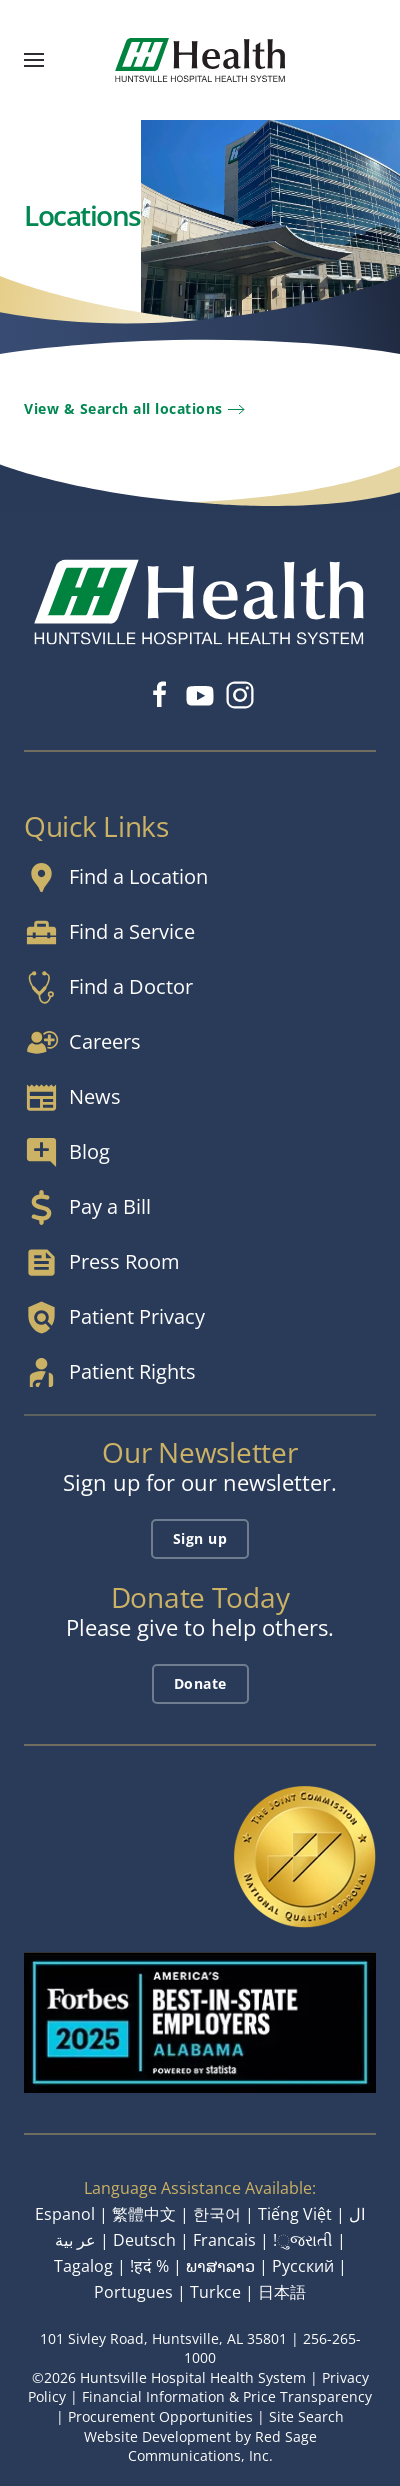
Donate (200, 1683)
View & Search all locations (123, 408)
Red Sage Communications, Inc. (222, 2446)
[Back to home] (200, 60)
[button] (34, 60)
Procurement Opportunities (160, 2416)
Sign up (200, 1538)
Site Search (306, 2416)
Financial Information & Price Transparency (227, 2396)
